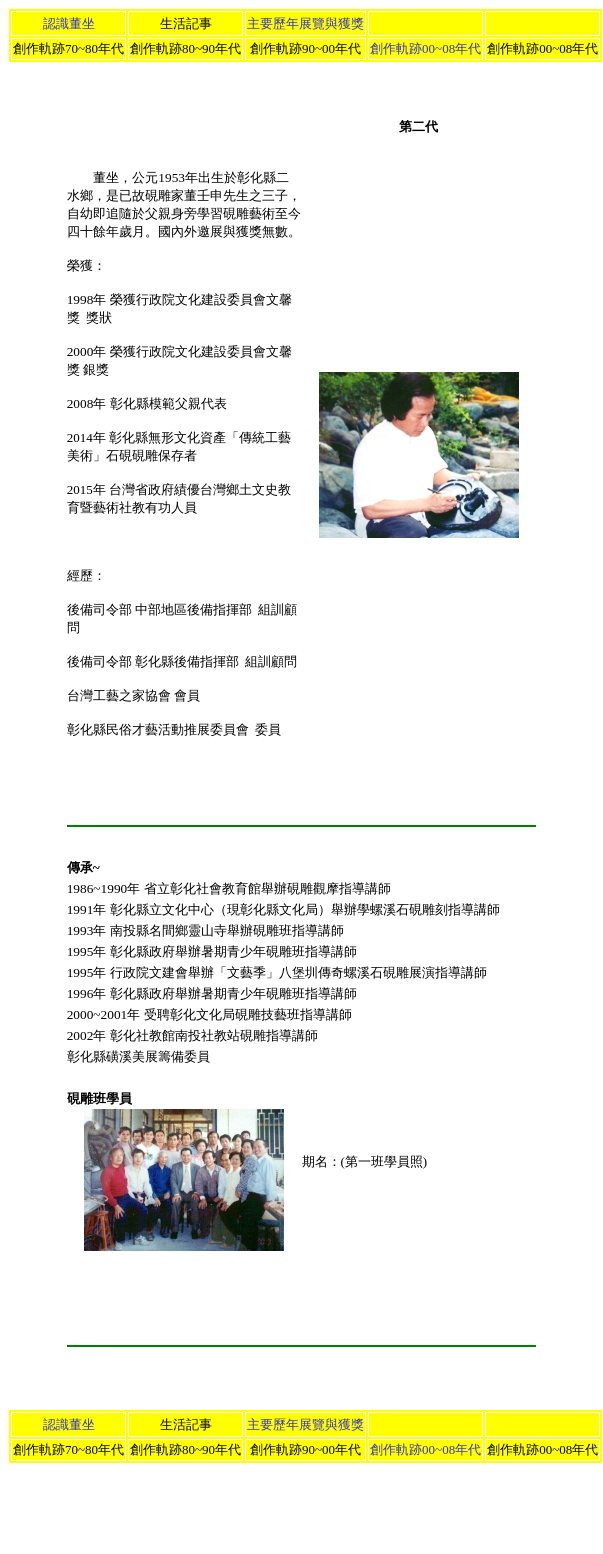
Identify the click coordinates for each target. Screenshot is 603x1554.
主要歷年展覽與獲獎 (305, 23)
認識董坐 (69, 23)
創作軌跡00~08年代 (425, 48)
